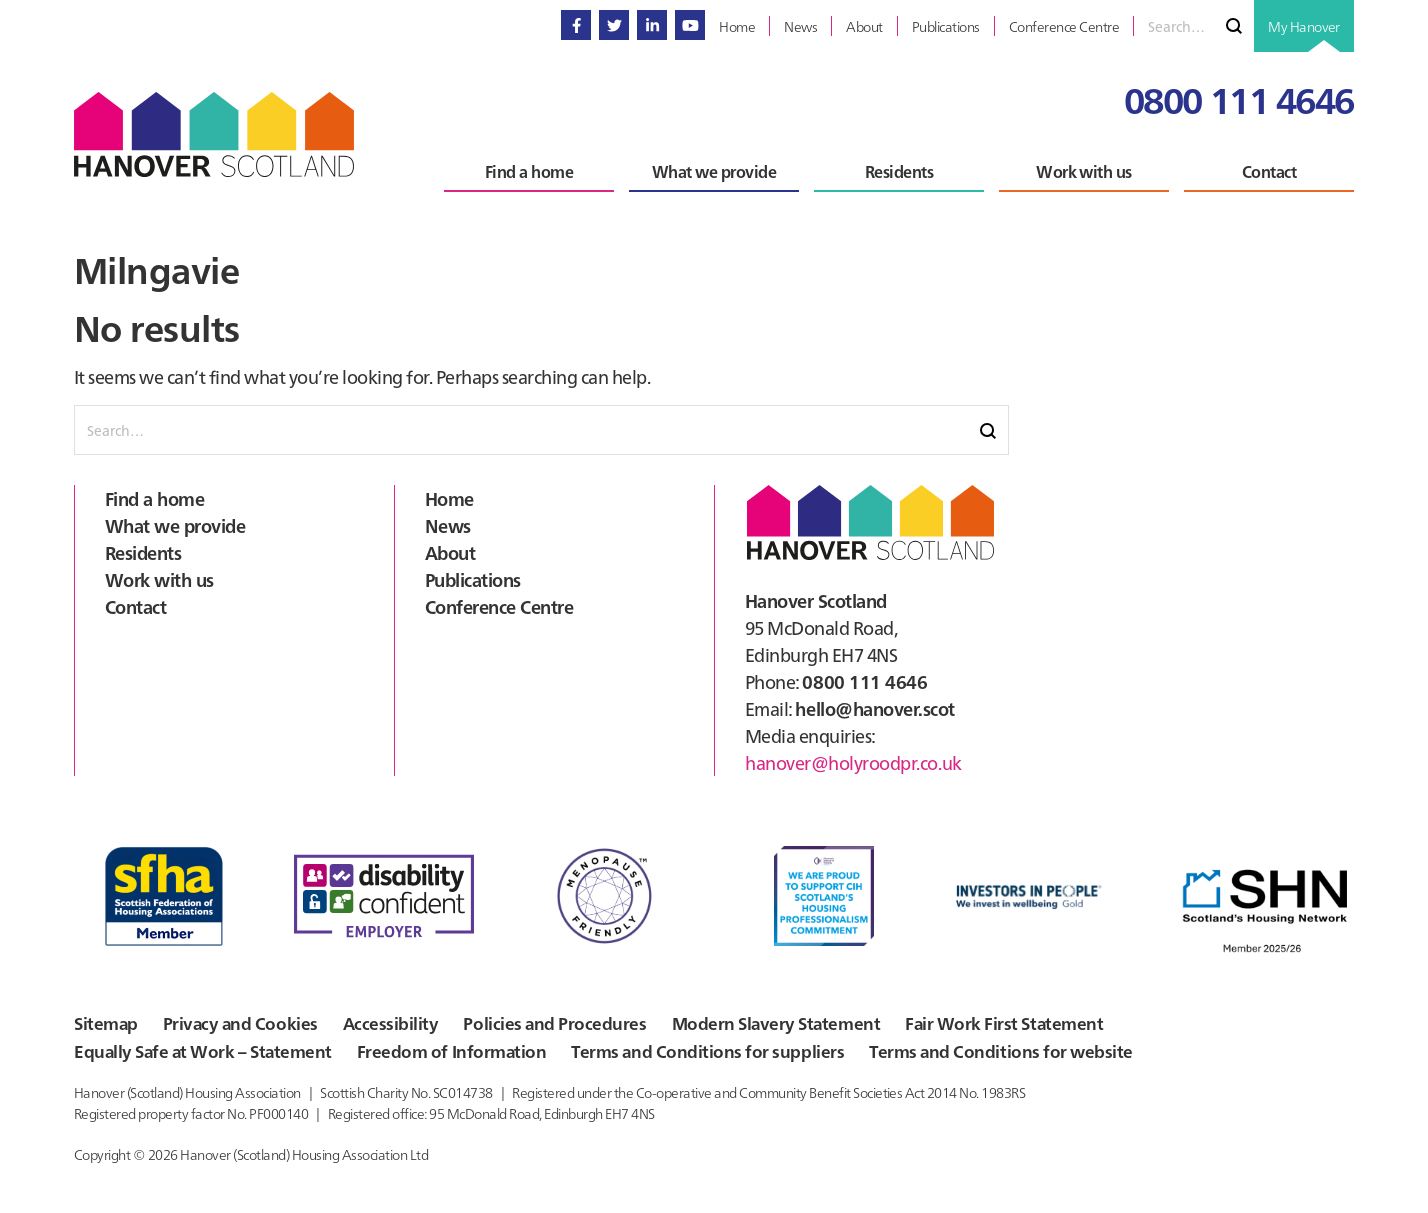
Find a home (154, 498)
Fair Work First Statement (984, 1027)
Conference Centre (499, 606)
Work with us (159, 579)
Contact (135, 606)
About (450, 552)
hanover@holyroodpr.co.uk (853, 762)
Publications (473, 579)
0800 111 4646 (1239, 98)
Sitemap (103, 1027)
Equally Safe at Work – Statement (193, 1059)
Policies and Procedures (549, 1027)
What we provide (175, 525)
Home (449, 498)
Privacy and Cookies (238, 1027)
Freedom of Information (433, 1059)
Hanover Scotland (214, 134)
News (448, 525)
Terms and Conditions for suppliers (677, 1059)
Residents (143, 552)
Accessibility (388, 1027)
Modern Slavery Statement (763, 1027)
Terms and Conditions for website (955, 1059)
